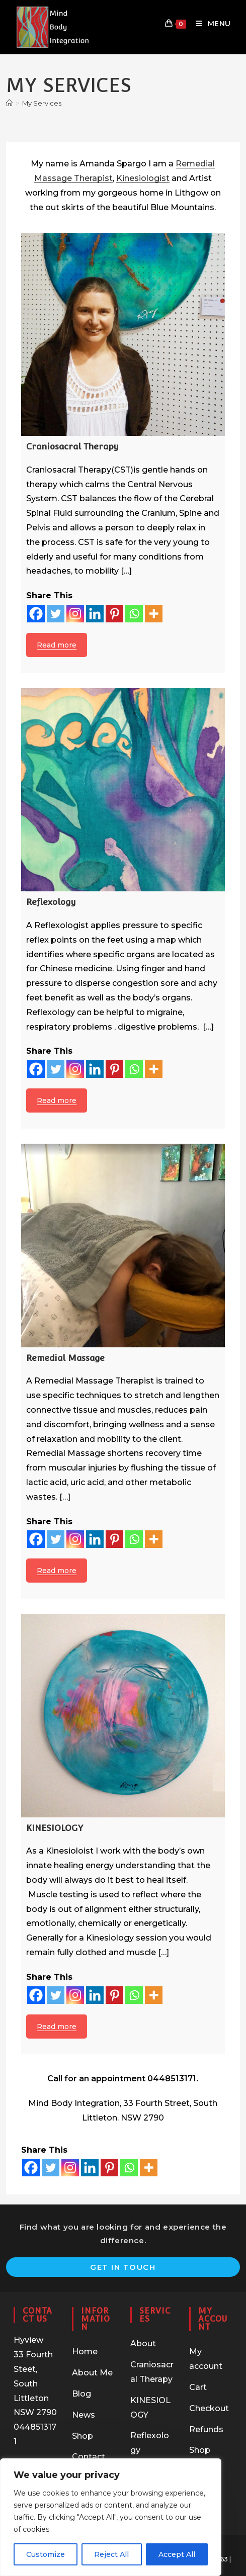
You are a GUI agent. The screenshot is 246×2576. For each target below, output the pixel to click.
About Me (92, 2372)
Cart (198, 2387)
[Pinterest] (114, 613)
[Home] (9, 103)
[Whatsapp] (134, 613)
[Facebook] (36, 613)
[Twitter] (55, 613)
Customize (45, 2554)
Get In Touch (122, 2267)
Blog (81, 2394)
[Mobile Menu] (209, 23)
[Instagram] (75, 613)
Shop (82, 2436)
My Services (41, 103)
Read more (56, 645)
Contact (88, 2456)
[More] (153, 613)
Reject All (111, 2554)
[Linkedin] (95, 613)
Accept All (176, 2554)
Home (85, 2351)
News (83, 2415)
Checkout (209, 2408)
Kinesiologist (143, 178)
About (143, 2343)
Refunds (206, 2429)
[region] (110, 2517)
